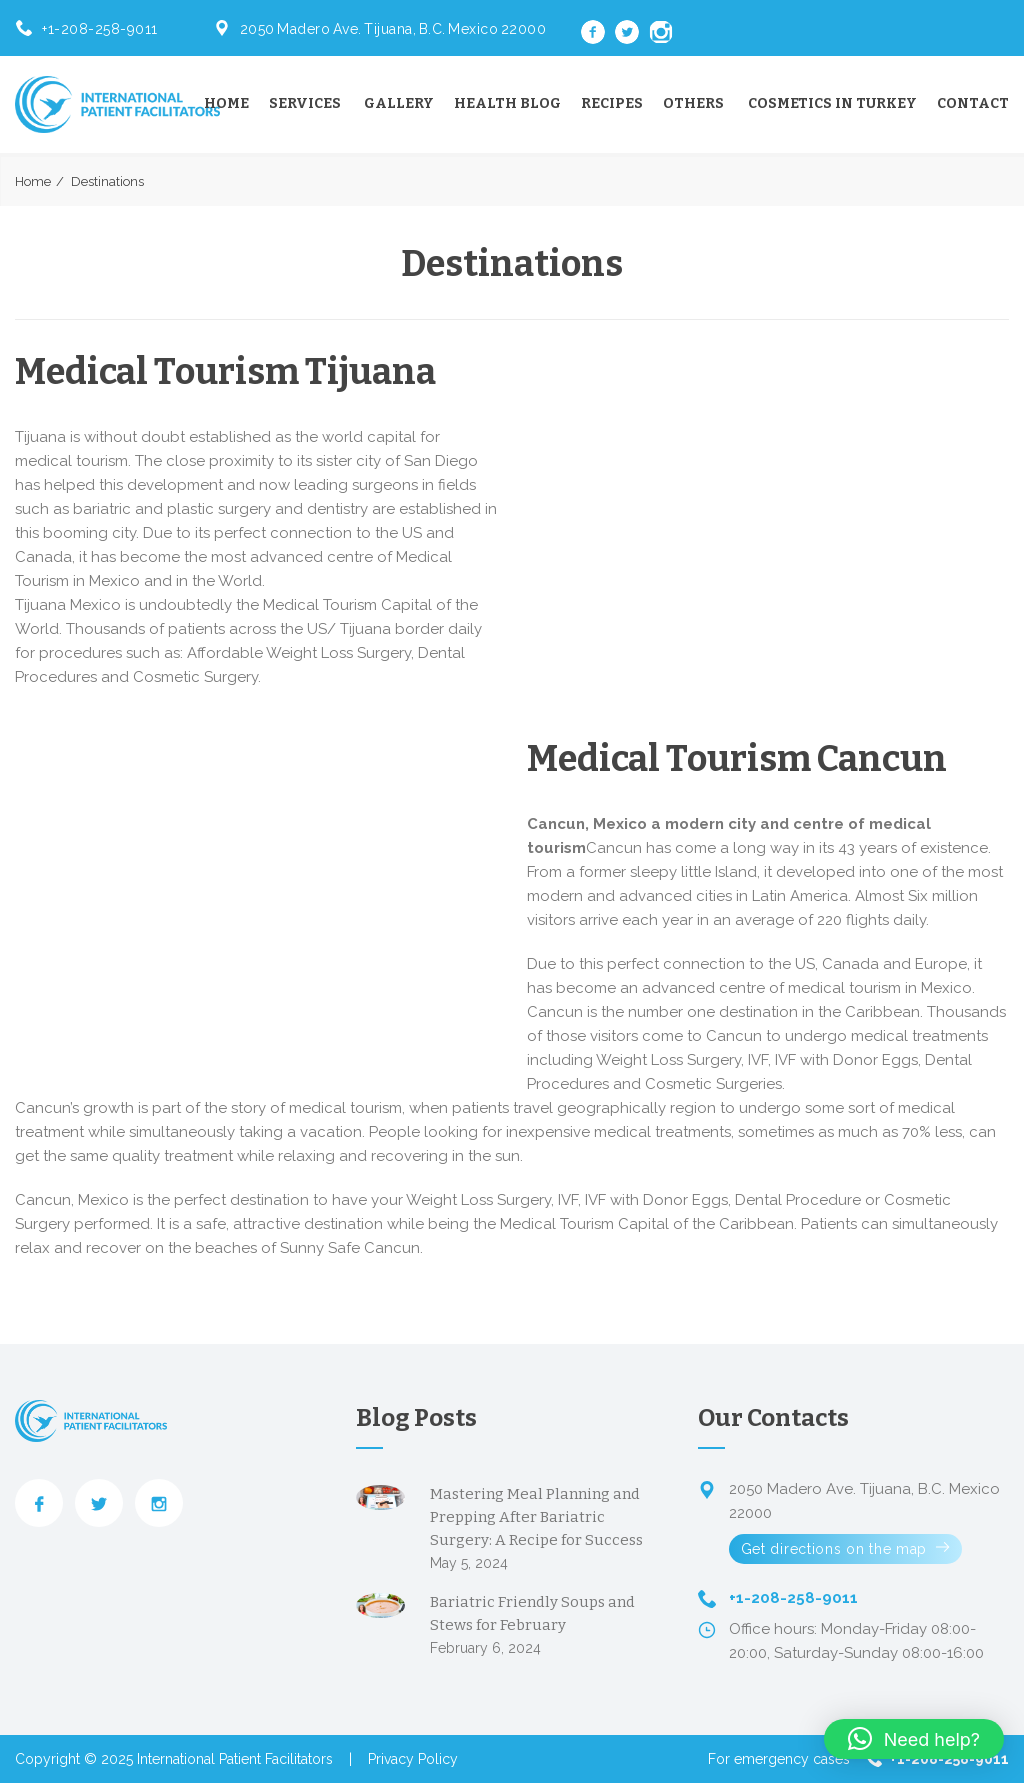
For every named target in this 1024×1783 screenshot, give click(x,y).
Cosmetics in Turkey (832, 103)
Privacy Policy (413, 1759)
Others (693, 103)
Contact (973, 103)
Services (305, 103)
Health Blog (507, 103)
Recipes (612, 103)
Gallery (399, 103)
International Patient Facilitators (235, 1759)
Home (226, 103)
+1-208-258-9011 (100, 29)
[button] (914, 1739)
